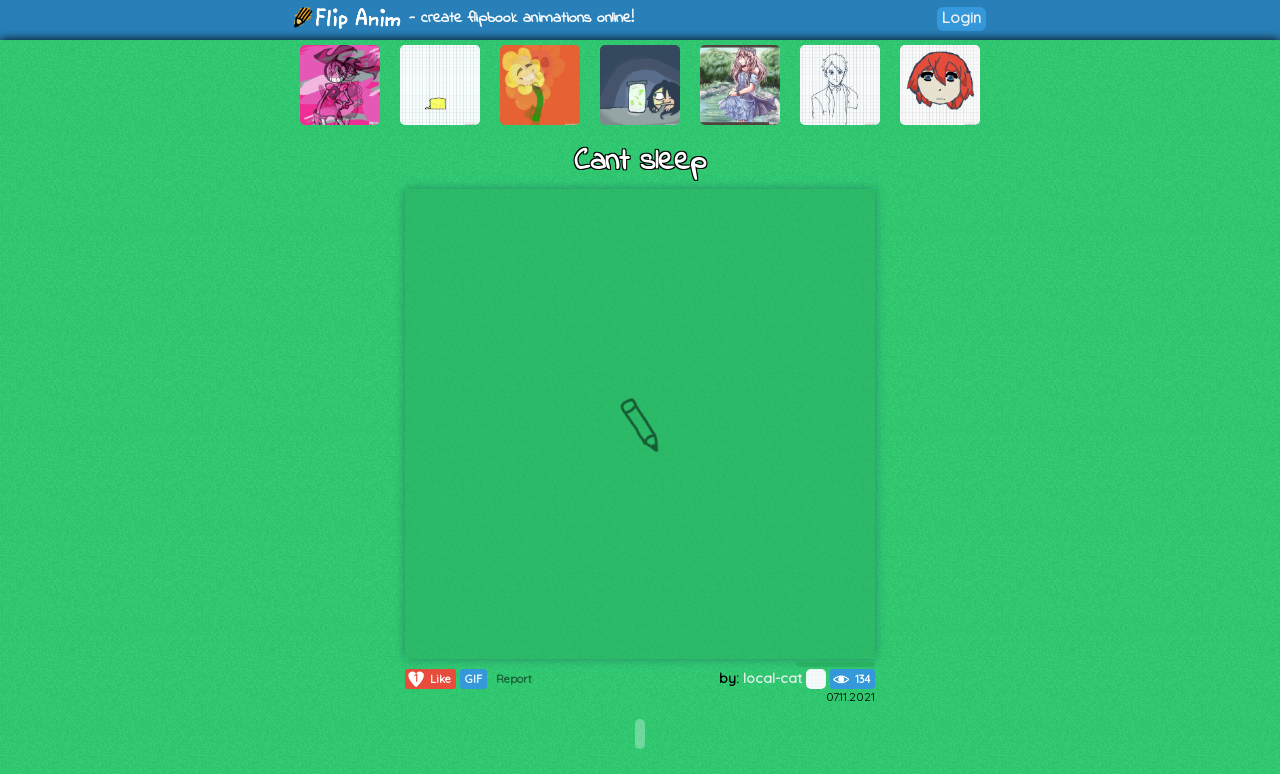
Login (961, 17)
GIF (473, 679)
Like (428, 679)
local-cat (784, 678)
